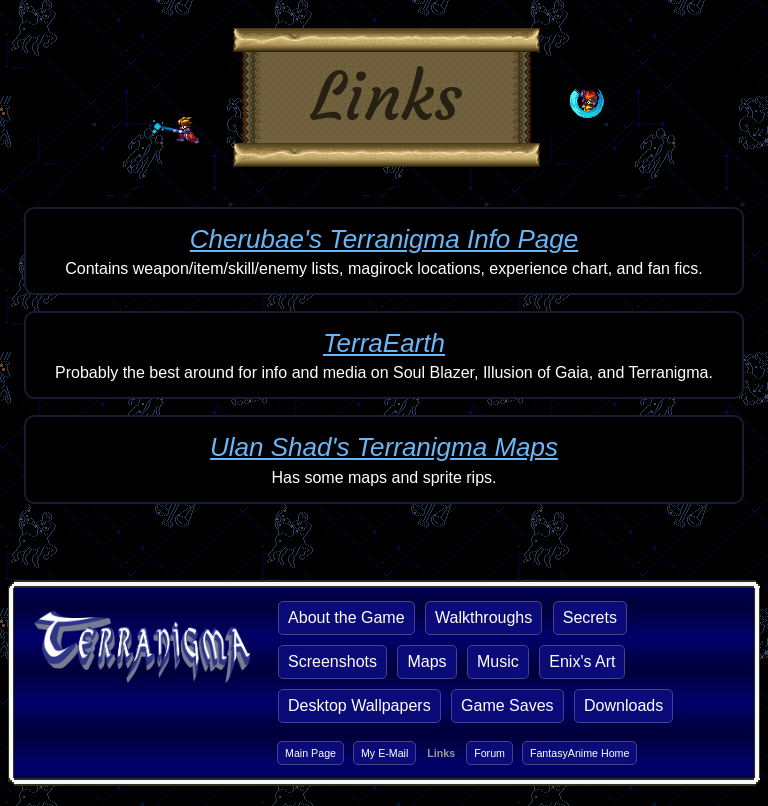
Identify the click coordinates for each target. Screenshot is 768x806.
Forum (489, 753)
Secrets (590, 617)
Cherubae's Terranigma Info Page (384, 239)
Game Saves (507, 705)
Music (498, 661)
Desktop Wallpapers (359, 705)
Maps (426, 661)
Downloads (623, 705)
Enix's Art (582, 661)
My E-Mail (384, 753)
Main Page (310, 753)
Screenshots (332, 661)
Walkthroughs (483, 617)
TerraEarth (384, 343)
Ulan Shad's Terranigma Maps (384, 447)
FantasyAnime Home (580, 753)
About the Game (346, 617)
